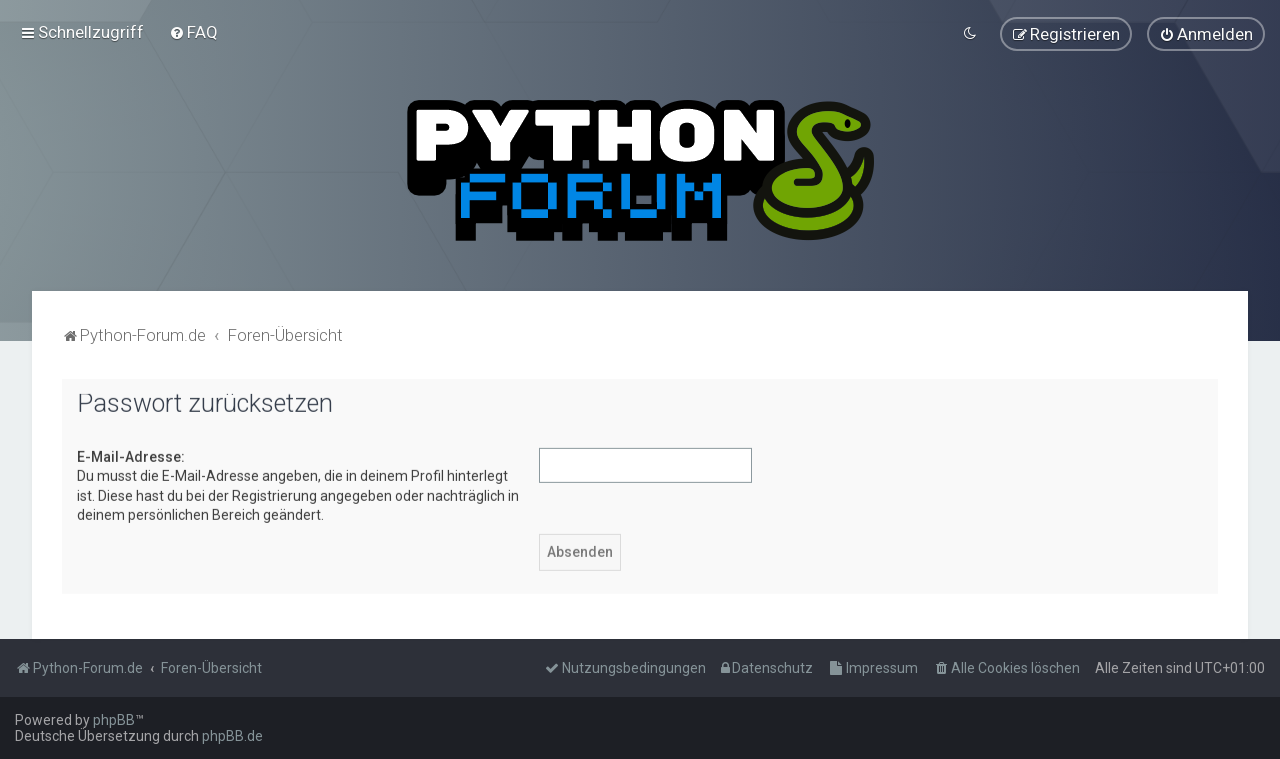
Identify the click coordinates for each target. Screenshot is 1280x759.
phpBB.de (232, 736)
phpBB (114, 720)
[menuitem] (193, 32)
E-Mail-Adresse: (131, 455)
